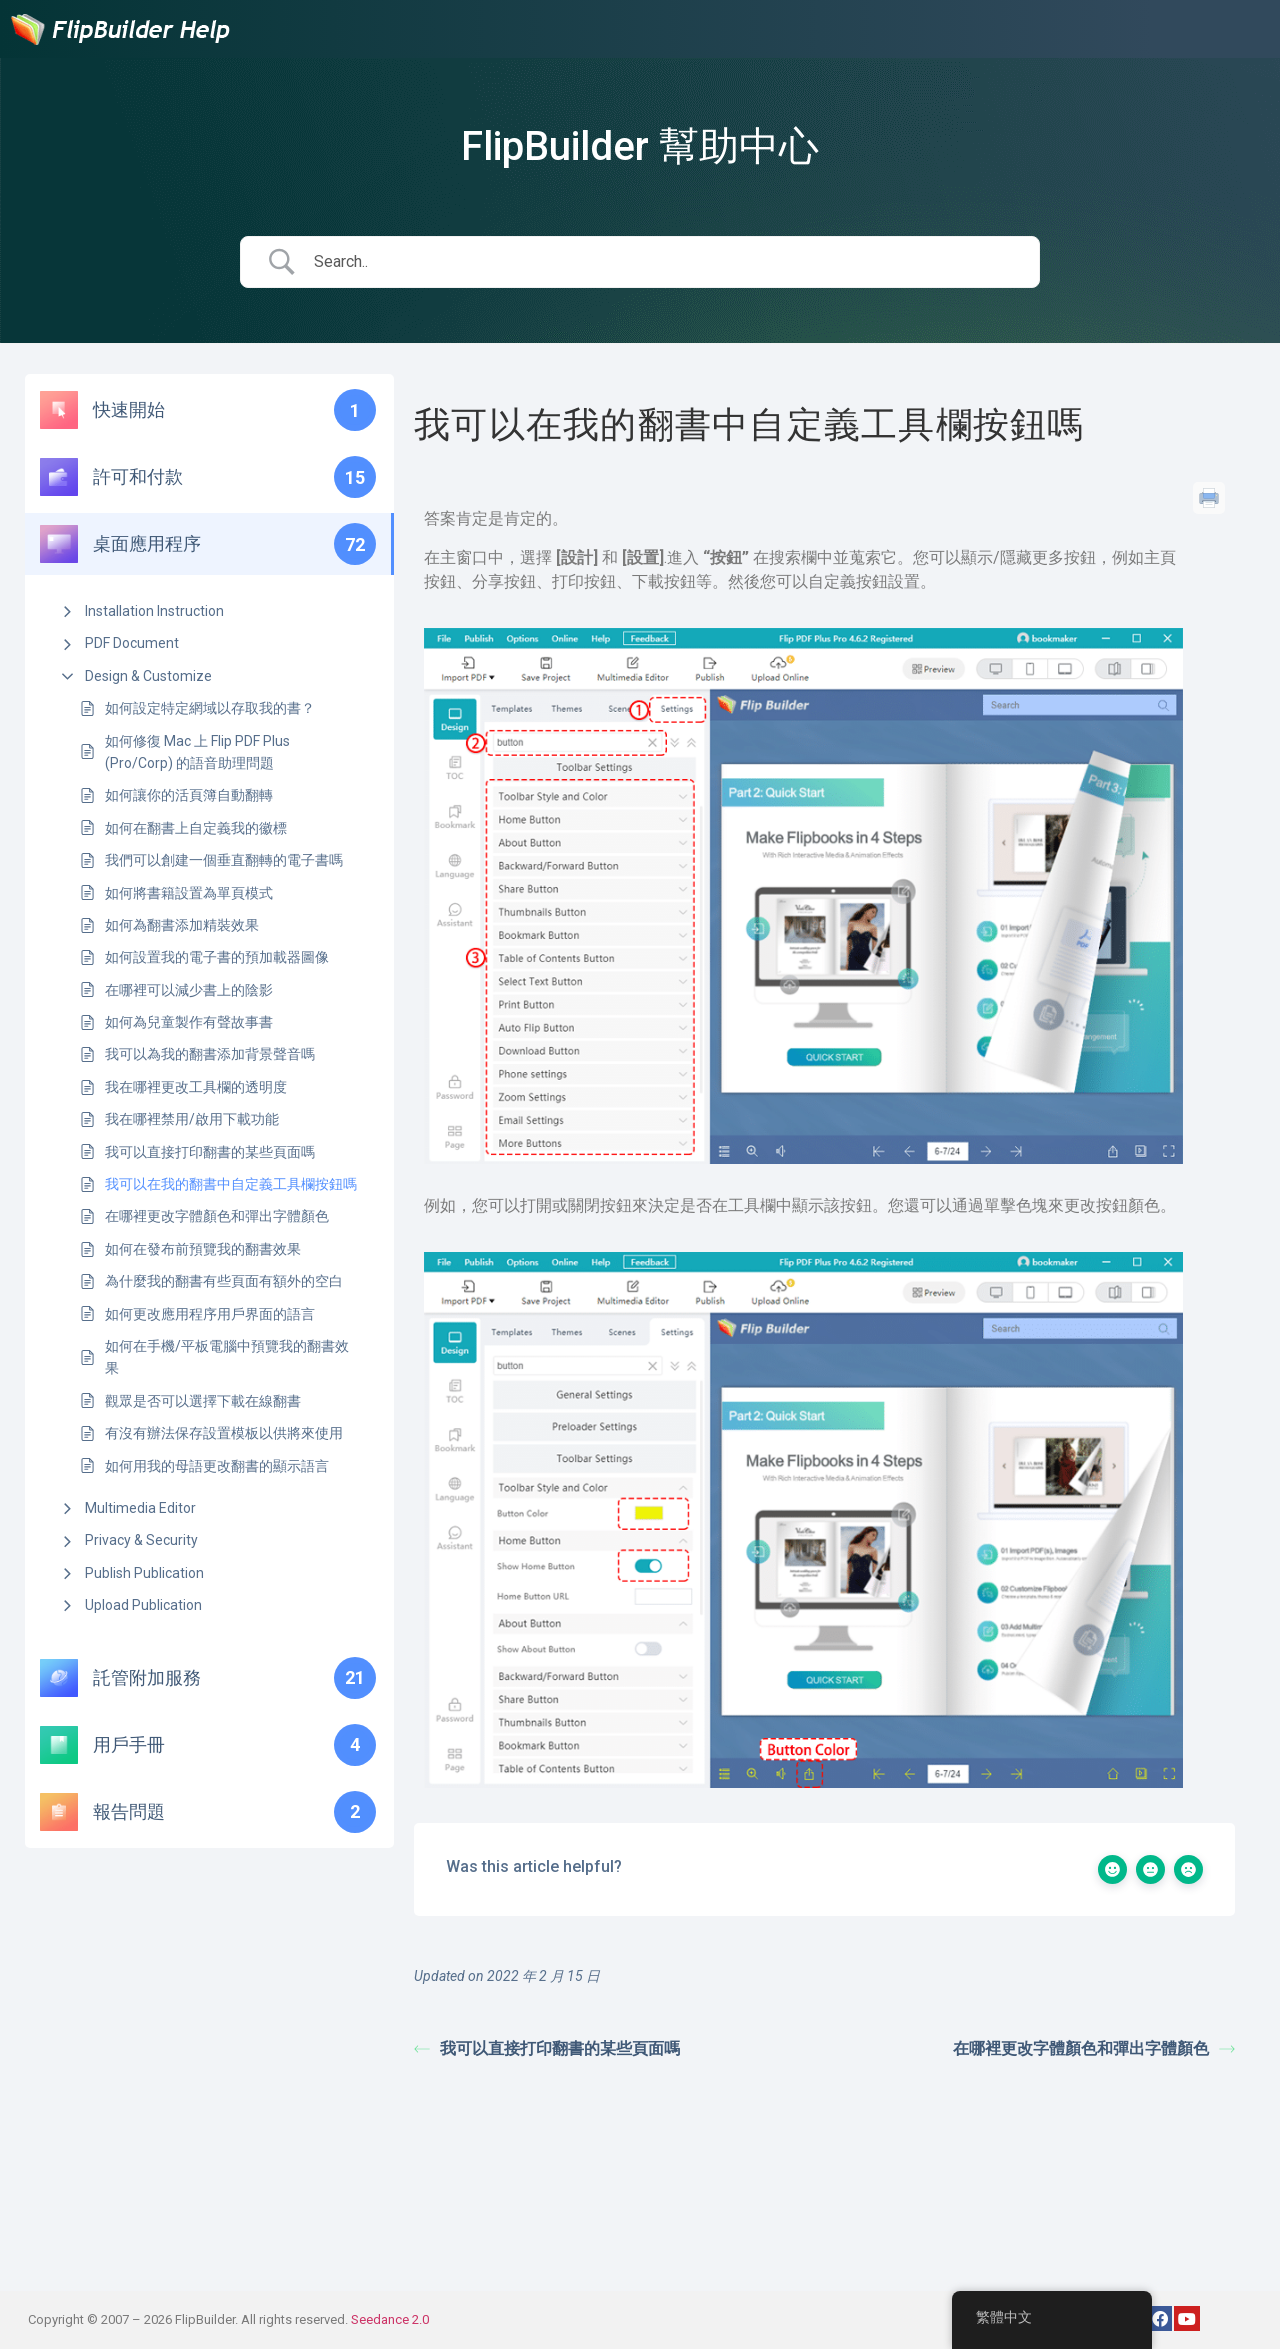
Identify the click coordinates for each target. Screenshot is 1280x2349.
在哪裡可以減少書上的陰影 (189, 990)
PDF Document (132, 643)
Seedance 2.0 (390, 2319)
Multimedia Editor (140, 1508)
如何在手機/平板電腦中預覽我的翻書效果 (227, 1357)
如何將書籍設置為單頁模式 (189, 893)
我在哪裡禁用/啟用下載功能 (192, 1119)
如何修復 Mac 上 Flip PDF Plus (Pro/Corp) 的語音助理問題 (197, 752)
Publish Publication (144, 1573)
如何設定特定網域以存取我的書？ (210, 708)
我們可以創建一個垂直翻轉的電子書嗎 (224, 860)
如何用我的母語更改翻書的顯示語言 (217, 1466)
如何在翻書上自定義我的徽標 (196, 828)
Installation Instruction (154, 611)
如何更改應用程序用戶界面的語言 (210, 1314)
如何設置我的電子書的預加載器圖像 (217, 957)
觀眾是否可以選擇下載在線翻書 (203, 1401)
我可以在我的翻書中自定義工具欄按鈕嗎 (231, 1184)
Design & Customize (148, 676)
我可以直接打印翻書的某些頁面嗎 (210, 1152)
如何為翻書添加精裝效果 (182, 925)
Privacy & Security (141, 1540)
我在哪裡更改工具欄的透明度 (196, 1087)
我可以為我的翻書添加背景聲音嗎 (210, 1054)
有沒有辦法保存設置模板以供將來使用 (224, 1433)
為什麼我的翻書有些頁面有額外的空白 (224, 1281)
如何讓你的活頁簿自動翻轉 (189, 795)
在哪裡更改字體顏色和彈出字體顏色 (217, 1216)
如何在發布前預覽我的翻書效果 (203, 1249)
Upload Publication (143, 1605)
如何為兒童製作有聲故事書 (189, 1022)
